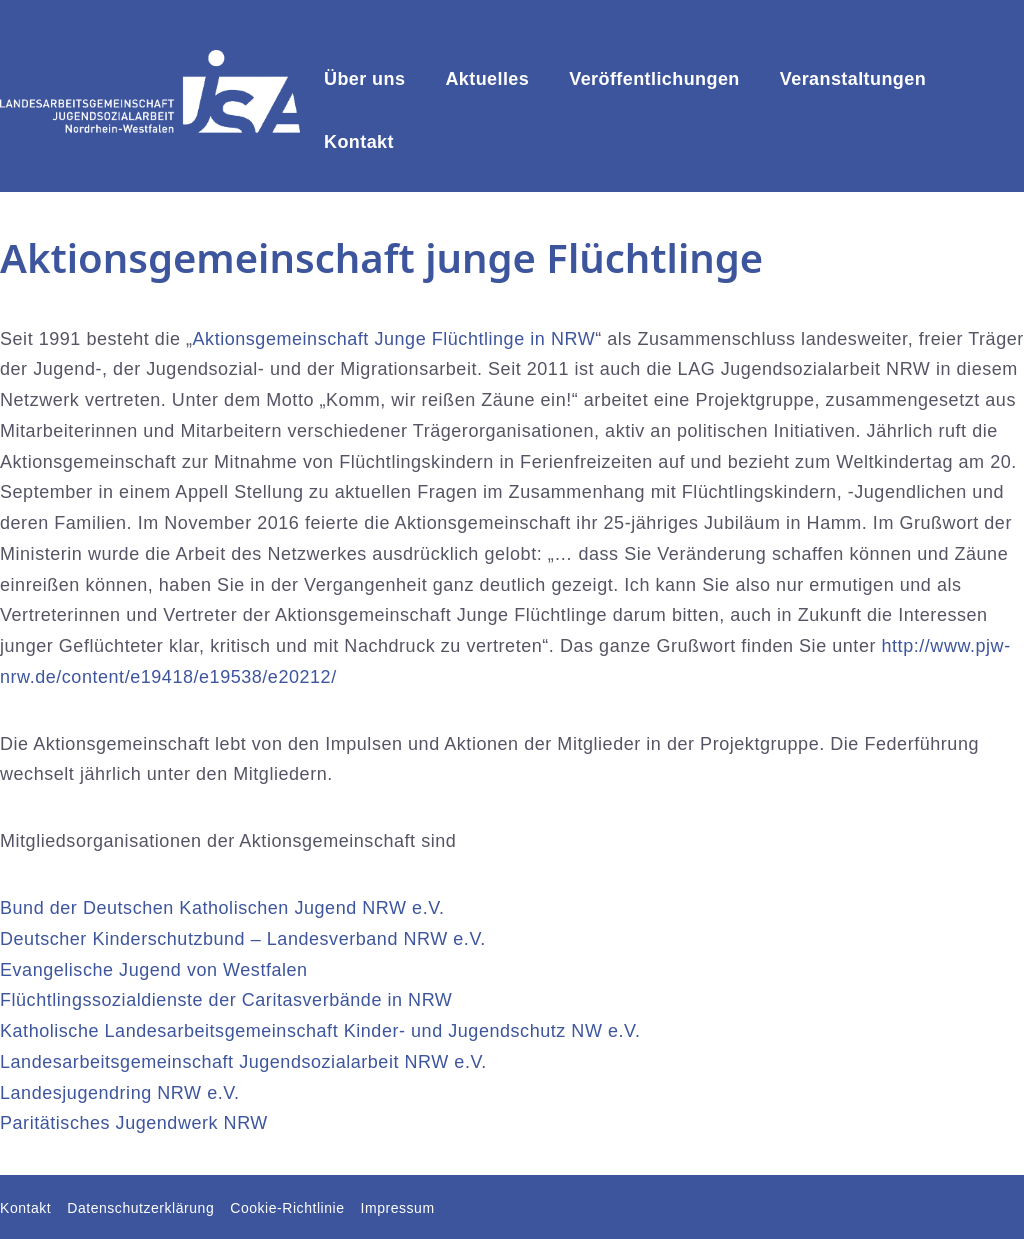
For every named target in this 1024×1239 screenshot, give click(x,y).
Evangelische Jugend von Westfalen (154, 970)
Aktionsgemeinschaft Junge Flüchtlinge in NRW (394, 339)
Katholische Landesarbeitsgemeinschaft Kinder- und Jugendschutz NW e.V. (320, 1031)
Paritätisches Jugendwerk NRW (134, 1123)
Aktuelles (487, 79)
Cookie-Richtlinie (287, 1208)
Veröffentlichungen (654, 79)
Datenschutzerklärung (140, 1208)
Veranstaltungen (853, 79)
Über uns (364, 79)
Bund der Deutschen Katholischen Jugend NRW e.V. (222, 908)
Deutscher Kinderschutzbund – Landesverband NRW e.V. (243, 939)
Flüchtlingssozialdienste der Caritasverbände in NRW (226, 1000)
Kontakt (359, 142)
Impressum (398, 1208)
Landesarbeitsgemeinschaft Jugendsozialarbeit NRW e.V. (243, 1062)
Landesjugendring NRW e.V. (120, 1093)
